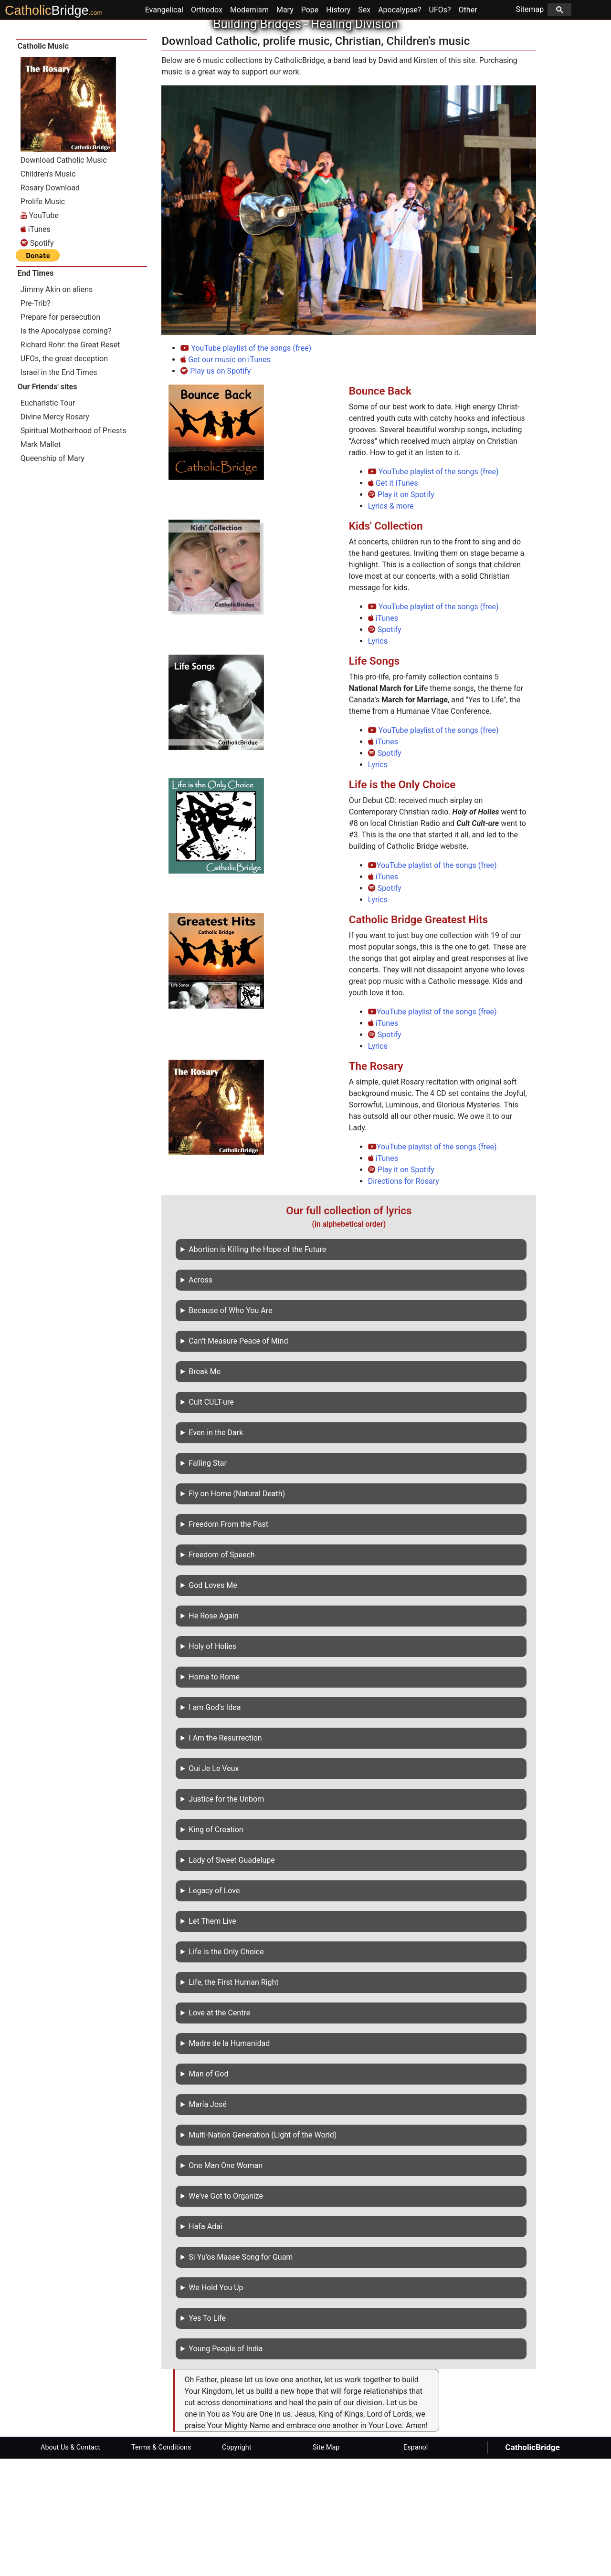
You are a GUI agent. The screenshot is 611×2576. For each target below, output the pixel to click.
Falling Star (208, 1580)
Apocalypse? (399, 127)
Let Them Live (212, 2038)
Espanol (415, 2565)
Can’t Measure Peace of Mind (238, 1458)
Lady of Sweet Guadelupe (231, 1977)
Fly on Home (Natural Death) (237, 1611)
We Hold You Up (216, 2404)
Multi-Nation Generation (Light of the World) (263, 2252)
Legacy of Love (214, 2008)
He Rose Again (213, 1733)
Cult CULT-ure (211, 1519)
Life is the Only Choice (226, 2069)
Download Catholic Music (64, 277)
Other (468, 127)
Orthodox (206, 127)
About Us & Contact (70, 2565)
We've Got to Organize (226, 2313)
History (338, 127)
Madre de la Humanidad (229, 2160)
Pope (310, 127)
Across (200, 1397)
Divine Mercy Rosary (55, 534)
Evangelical (164, 127)
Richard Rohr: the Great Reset (70, 462)
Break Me (205, 1488)
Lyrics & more (391, 623)
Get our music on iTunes (225, 476)
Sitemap (543, 127)
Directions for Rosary (403, 1298)
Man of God (208, 2191)
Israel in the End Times (59, 489)
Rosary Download (50, 305)
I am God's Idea (215, 1824)
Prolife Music (43, 318)
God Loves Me (213, 1702)
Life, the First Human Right (233, 2099)
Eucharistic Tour (48, 520)
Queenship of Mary (52, 575)
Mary (285, 127)
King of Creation (216, 1946)
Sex (364, 127)
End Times (35, 390)
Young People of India (226, 2466)
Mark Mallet (41, 561)
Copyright (236, 2565)
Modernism (249, 127)
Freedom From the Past (228, 1641)
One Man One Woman (226, 2282)
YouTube (40, 332)
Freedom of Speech (221, 1672)
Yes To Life (207, 2435)
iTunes (383, 735)
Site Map (326, 2565)
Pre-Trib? (36, 420)
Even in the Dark (216, 1549)
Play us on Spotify (215, 488)
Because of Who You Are (230, 1427)
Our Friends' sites (47, 504)
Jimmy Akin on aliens (57, 406)
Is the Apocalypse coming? (66, 448)
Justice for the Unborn (226, 1916)
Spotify (384, 746)
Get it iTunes (393, 600)
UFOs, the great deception (64, 475)
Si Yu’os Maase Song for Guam (241, 2374)
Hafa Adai (205, 2343)
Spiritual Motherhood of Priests (73, 548)
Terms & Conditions (161, 2565)
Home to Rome (214, 1794)
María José (207, 2221)
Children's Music (48, 291)
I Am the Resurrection (225, 1855)
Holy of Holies (212, 1763)
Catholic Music (43, 163)
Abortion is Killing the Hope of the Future (257, 1366)
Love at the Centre (219, 2130)
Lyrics (378, 758)
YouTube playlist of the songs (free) (245, 465)
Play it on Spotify (401, 611)
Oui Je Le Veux (214, 1885)
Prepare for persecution (60, 434)
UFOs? (440, 127)
